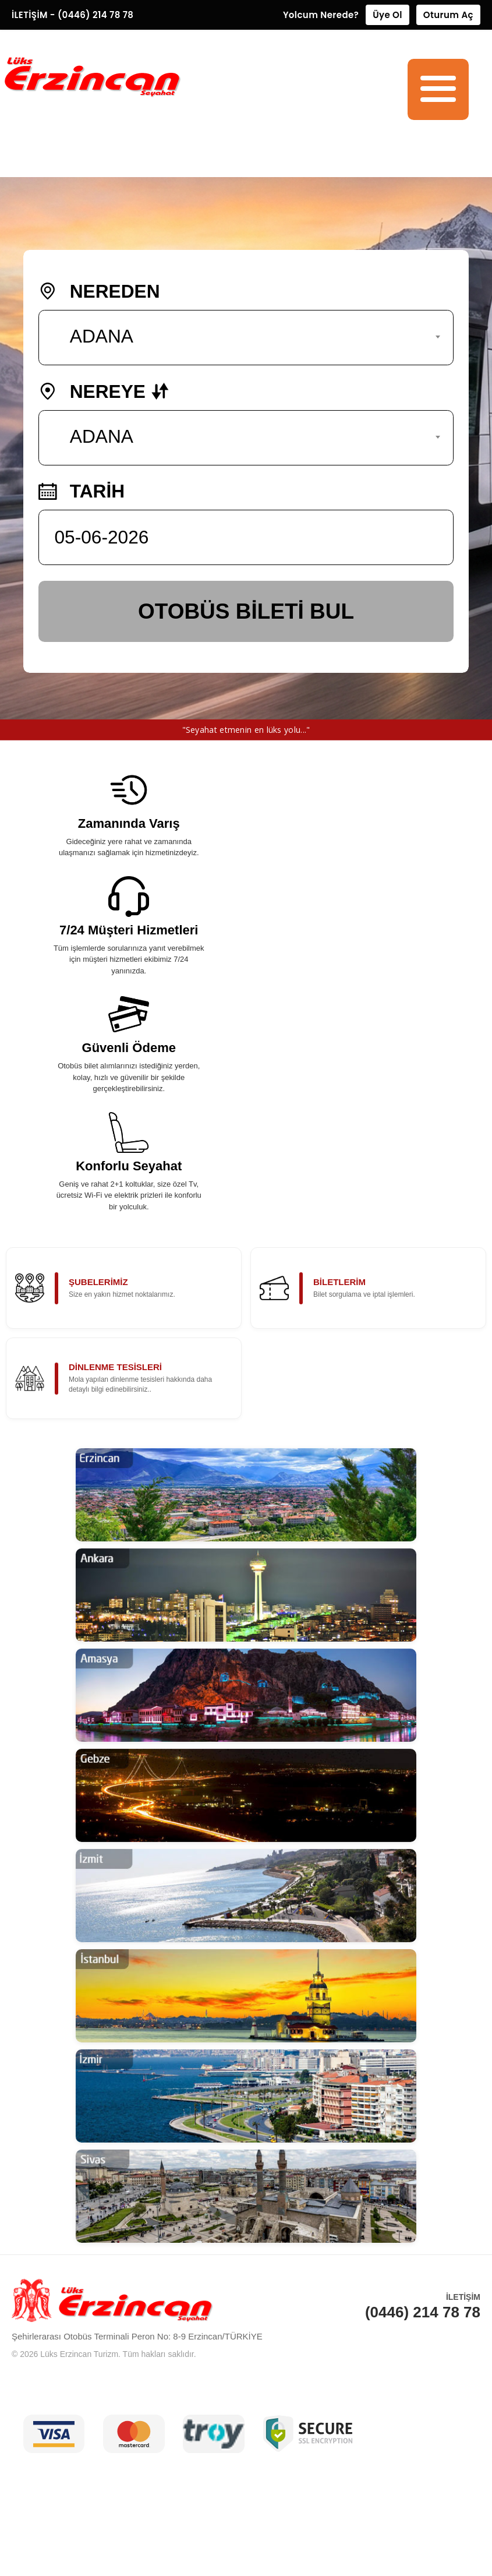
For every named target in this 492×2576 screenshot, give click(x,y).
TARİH (81, 492)
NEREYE (103, 393)
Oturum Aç (448, 15)
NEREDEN (99, 293)
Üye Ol (387, 15)
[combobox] (246, 339)
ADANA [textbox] (101, 337)
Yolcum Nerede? (321, 15)
